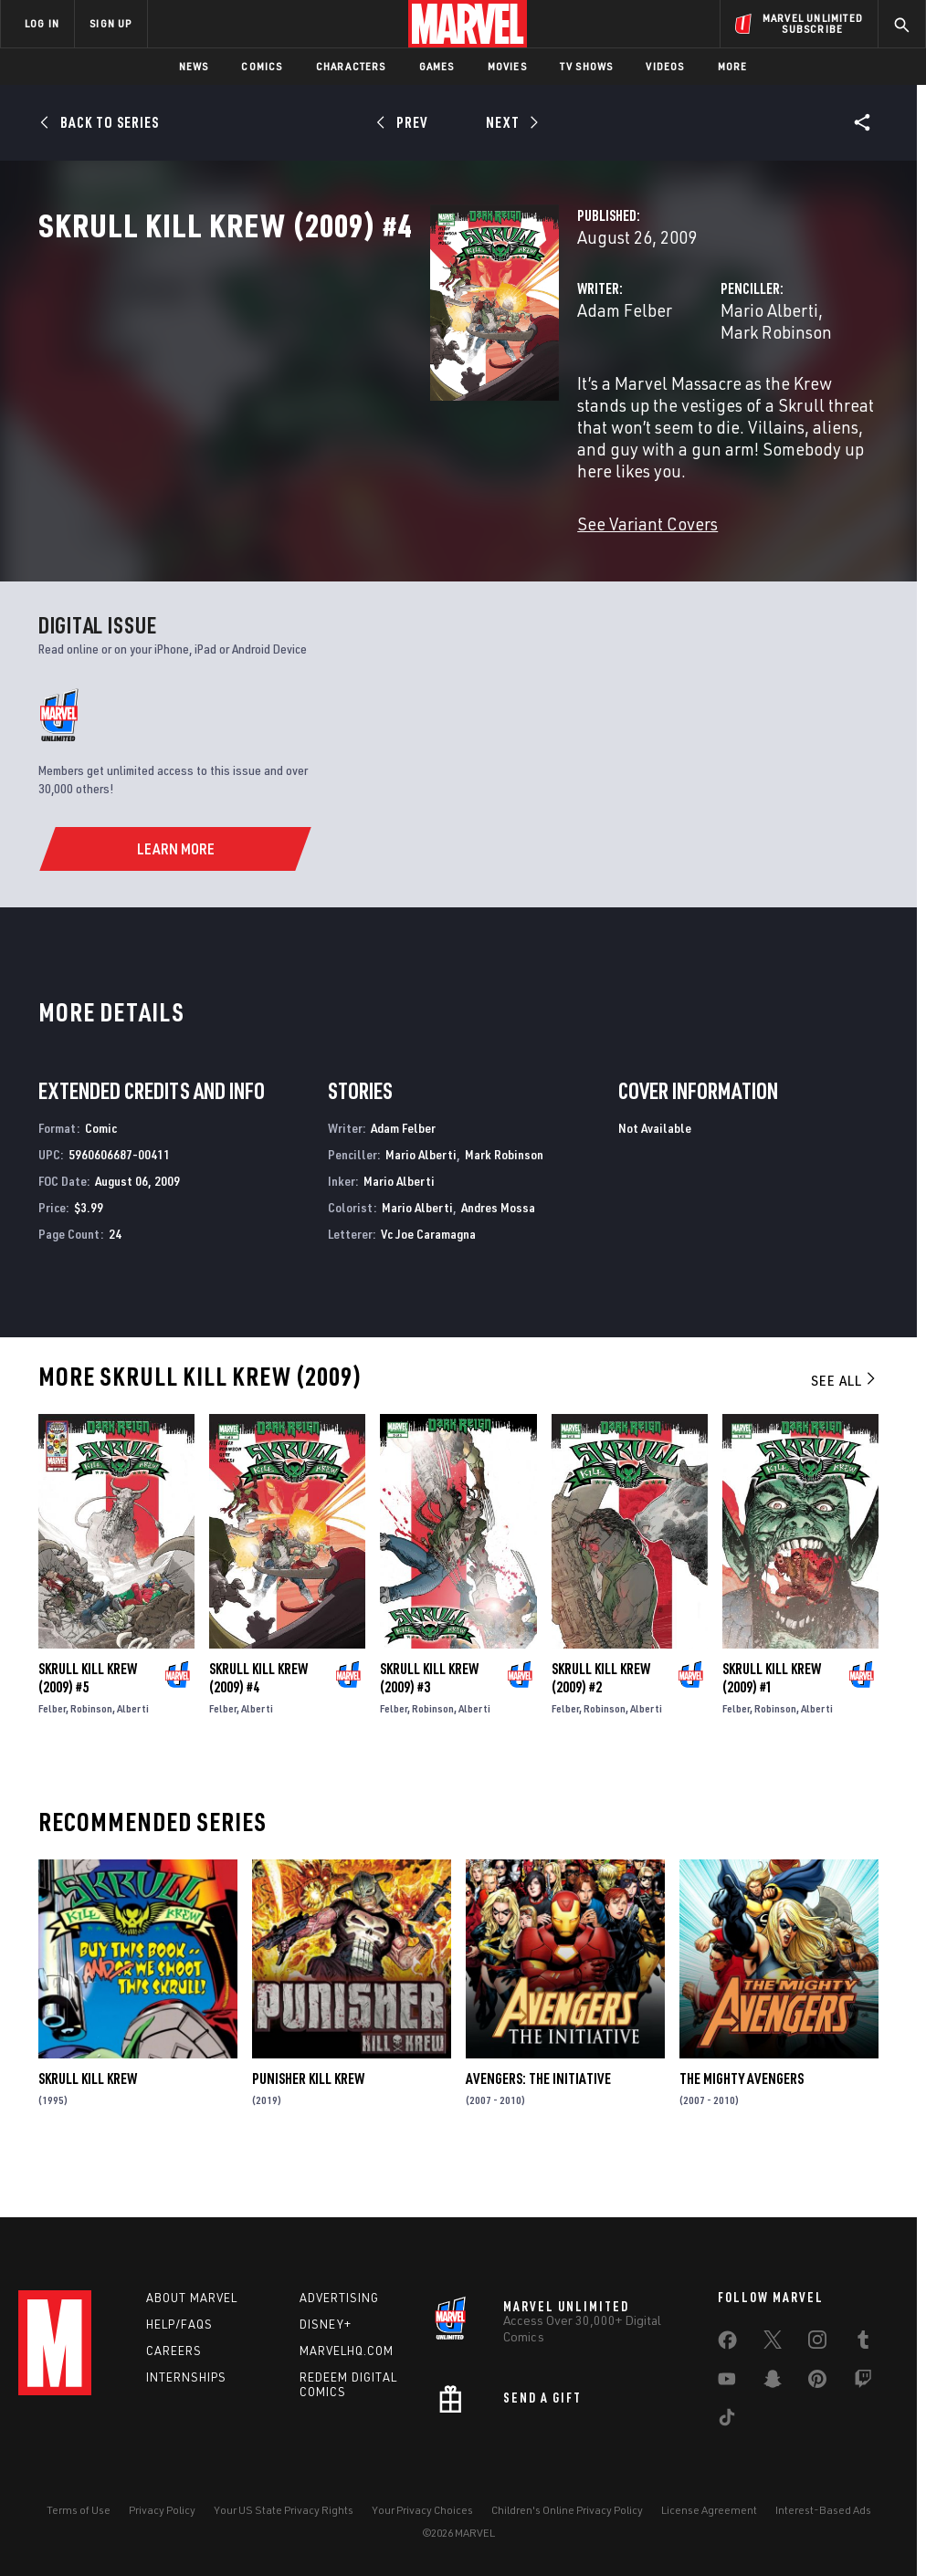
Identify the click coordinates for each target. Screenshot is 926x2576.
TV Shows (587, 66)
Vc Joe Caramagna (428, 1276)
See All (845, 1424)
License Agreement (709, 2510)
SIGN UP (110, 23)
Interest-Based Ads (823, 2510)
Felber (52, 1752)
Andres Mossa (498, 1250)
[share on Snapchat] (772, 2382)
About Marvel (191, 2297)
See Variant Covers (373, 538)
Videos (665, 66)
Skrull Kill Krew (87, 2122)
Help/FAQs (179, 2324)
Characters (351, 66)
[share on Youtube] (727, 2382)
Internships (186, 2377)
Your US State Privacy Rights (283, 2510)
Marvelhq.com (347, 2350)
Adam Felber (350, 390)
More (733, 66)
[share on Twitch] (863, 2382)
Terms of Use (78, 2510)
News (194, 66)
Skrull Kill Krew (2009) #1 (771, 1721)
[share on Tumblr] (863, 2343)
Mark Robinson (745, 390)
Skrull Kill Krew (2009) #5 (87, 1721)
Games (437, 66)
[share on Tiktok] (727, 2421)
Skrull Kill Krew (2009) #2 (601, 1721)
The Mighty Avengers (741, 2122)
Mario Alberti (632, 390)
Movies (507, 66)
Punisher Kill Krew (308, 2122)
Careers (174, 2350)
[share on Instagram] (817, 2343)
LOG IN (42, 23)
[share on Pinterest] (817, 2382)
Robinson (91, 1752)
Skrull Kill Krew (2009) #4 (258, 1721)
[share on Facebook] (727, 2344)
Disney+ (326, 2324)
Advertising (339, 2297)
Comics (261, 66)
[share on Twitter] (772, 2343)
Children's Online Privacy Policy (567, 2510)
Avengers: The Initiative (538, 2122)
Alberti (133, 1752)
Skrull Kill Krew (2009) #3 (429, 1721)
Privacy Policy (162, 2510)
